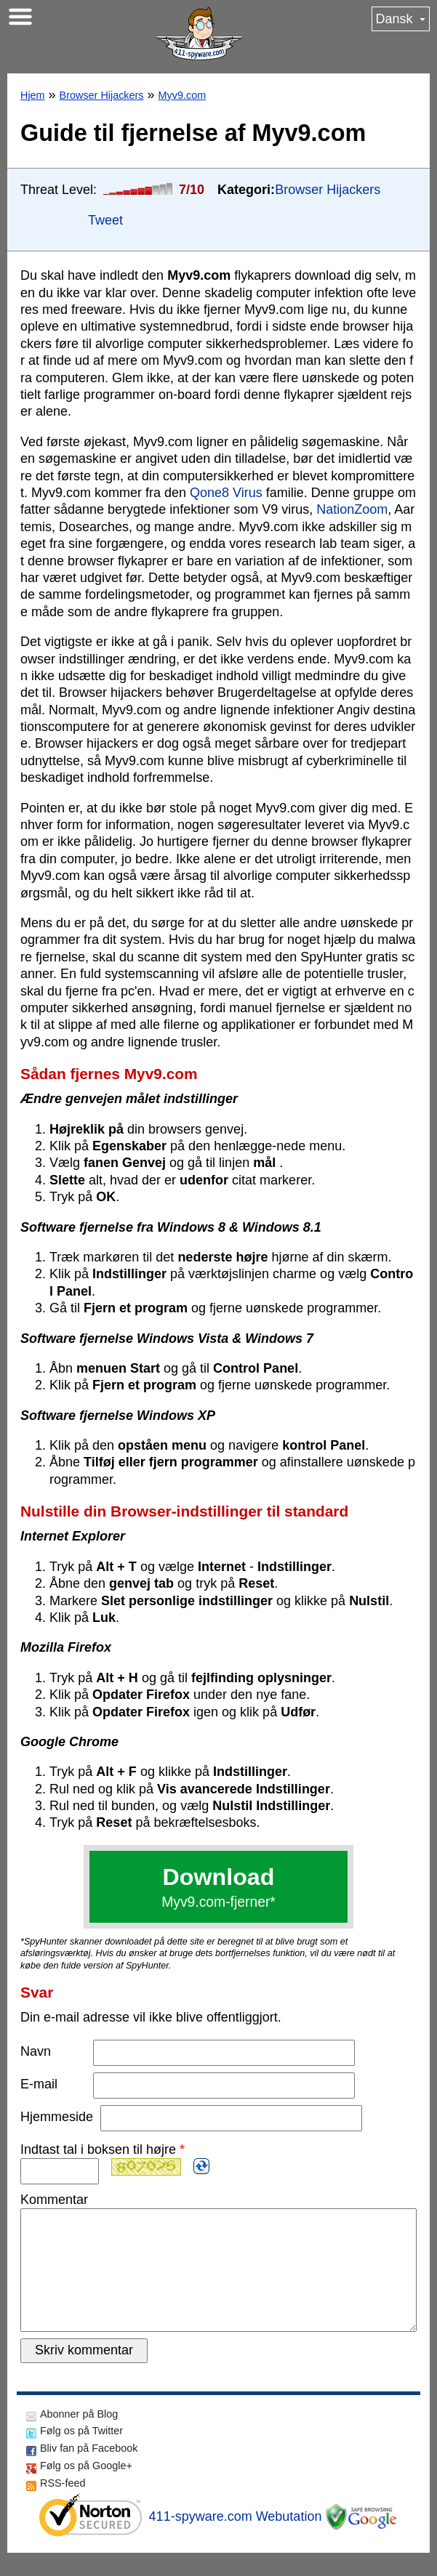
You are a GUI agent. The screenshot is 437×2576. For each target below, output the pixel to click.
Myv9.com (183, 95)
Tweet (105, 220)
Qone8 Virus (226, 492)
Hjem (32, 95)
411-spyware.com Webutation (235, 2539)
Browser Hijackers (102, 95)
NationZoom (352, 509)
